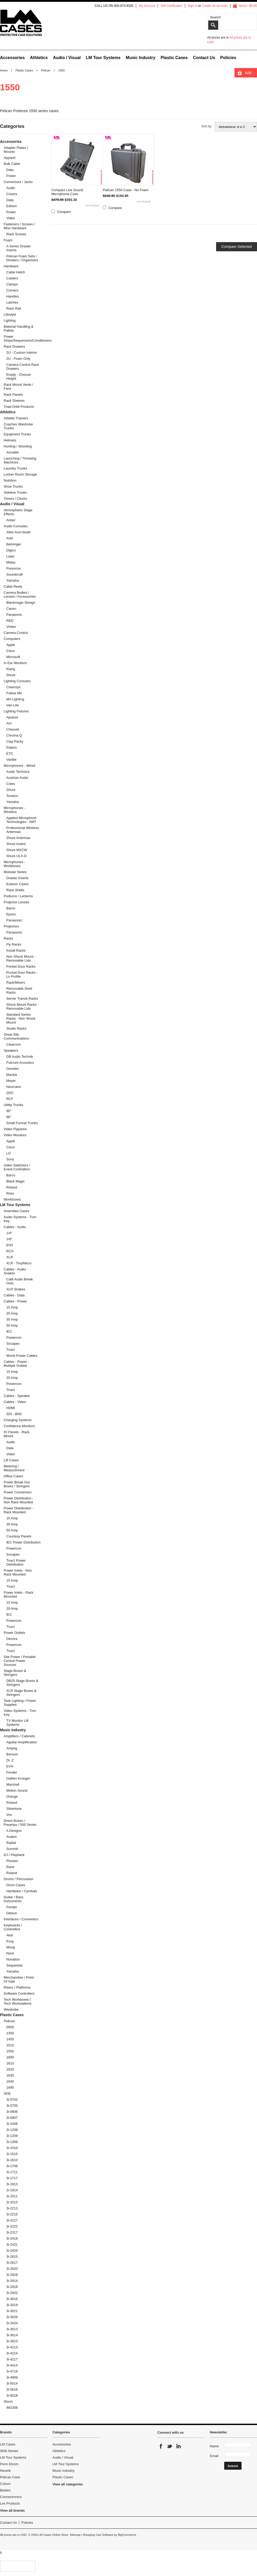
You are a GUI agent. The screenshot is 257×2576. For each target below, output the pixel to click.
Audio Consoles (16, 526)
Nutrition (10, 480)
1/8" (9, 1239)
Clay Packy (14, 741)
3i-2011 (12, 2196)
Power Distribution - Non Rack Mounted (18, 1500)
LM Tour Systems (103, 57)
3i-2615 (12, 2257)
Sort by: (206, 126)
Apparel (9, 158)
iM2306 (12, 2408)
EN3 (9, 1245)
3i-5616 (12, 2389)
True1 (10, 1350)
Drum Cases (15, 1885)
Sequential (14, 1965)
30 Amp (12, 1319)
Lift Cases (11, 1460)
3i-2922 (12, 2293)
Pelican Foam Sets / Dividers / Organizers (22, 258)
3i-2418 (12, 2238)
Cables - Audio (15, 1227)
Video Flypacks (15, 1129)
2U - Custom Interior (21, 352)
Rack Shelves (14, 401)
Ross (10, 1193)
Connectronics (11, 2497)
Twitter (169, 2446)
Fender (11, 1772)
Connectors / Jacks (18, 182)
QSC (10, 1093)
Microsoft (13, 657)
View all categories (67, 2484)
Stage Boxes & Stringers (15, 1673)
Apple (10, 645)
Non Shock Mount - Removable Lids (20, 958)
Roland (11, 1187)
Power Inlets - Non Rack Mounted (18, 1572)
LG (8, 1153)
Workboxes (12, 1199)
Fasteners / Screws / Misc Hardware (19, 226)
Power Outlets (14, 1633)
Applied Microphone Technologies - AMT (21, 820)
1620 (10, 2069)
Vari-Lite (12, 705)
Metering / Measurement (14, 1468)
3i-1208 (12, 2130)
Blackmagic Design (20, 602)
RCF (9, 1099)
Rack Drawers (14, 346)
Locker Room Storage (20, 474)
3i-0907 (12, 2118)
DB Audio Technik (19, 1056)
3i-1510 (12, 2148)
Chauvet (12, 729)
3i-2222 (12, 2226)
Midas (10, 562)
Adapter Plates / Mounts (16, 150)
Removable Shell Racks (19, 990)
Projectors (11, 926)
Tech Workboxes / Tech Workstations (17, 2001)
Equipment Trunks (17, 434)
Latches (12, 302)
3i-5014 (12, 2383)
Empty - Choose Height (18, 376)
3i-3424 (12, 2323)
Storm (8, 2401)
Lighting (10, 320)
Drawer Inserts (17, 878)
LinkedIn (178, 2446)
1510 (10, 2045)
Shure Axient (16, 844)
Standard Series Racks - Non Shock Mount (20, 1018)
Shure (10, 675)
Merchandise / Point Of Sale (19, 1979)
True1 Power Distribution (16, 1562)
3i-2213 (12, 2208)
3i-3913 (12, 2341)
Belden (5, 2490)
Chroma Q (14, 735)
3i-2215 (12, 2214)
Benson (12, 1754)
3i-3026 (12, 2317)
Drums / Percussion (18, 1879)
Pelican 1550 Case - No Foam (125, 190)
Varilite (11, 760)
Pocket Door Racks (20, 966)
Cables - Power (15, 1301)
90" (8, 1111)
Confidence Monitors (19, 1426)
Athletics (39, 57)
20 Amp (12, 1313)
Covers (11, 194)
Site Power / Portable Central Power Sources (20, 1661)
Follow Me (14, 693)
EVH (9, 1766)
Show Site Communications (16, 1036)
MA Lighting (15, 699)
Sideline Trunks (15, 492)
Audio (10, 188)
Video (10, 218)
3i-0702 (12, 2100)
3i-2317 (12, 2232)
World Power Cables (21, 1356)
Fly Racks (13, 944)
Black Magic (15, 1181)
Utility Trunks (13, 1105)
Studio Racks (16, 1028)
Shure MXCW (16, 850)
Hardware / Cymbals (21, 1891)
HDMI (10, 1408)
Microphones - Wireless (14, 810)
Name (214, 2446)
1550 (10, 2051)
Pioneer (12, 1861)
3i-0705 (12, 2106)
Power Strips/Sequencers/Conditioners (21, 338)
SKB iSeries (9, 2451)
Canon (11, 609)
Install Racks (16, 950)
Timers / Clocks (15, 498)
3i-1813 (12, 2184)
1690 (10, 2087)
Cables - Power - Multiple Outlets (16, 1364)
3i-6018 (12, 2395)
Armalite (12, 452)
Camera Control (16, 633)
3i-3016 (12, 2299)
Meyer (11, 1081)
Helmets (10, 440)
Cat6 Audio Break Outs (19, 1281)
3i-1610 (12, 2160)
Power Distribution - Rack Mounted (18, 1510)
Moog (10, 1947)
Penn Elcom (9, 2464)
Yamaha (12, 580)
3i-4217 (12, 2359)
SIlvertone (14, 1809)
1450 (10, 2039)
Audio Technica (17, 772)
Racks (8, 938)
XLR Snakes (15, 1289)
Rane (10, 1867)
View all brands (12, 2510)
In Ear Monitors (15, 663)
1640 (10, 2081)
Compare (64, 212)
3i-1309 (12, 2142)
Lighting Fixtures (16, 711)
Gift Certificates (171, 6)
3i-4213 (12, 2347)
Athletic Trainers (16, 418)
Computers (12, 639)
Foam (8, 240)
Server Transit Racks (22, 998)
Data (9, 170)
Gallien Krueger (18, 1778)
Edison (11, 206)
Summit (12, 1849)
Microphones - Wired (19, 766)
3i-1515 (12, 2154)
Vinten (11, 627)
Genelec (12, 1069)
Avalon (11, 1837)
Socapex (13, 1344)
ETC (9, 753)
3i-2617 (12, 2263)
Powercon (14, 1337)
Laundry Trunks (15, 468)
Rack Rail (13, 308)
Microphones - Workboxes (14, 864)
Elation (11, 747)
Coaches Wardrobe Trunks (18, 426)
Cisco (10, 651)
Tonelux (12, 796)
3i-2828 (12, 2275)
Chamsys (13, 687)
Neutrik (5, 2471)
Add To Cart (248, 74)
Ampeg (11, 1748)
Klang (10, 669)
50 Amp (12, 1325)
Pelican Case (10, 2477)
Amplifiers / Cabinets (19, 1736)
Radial (11, 1843)
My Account (147, 6)
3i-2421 (12, 2244)
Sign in (192, 6)
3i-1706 (12, 2166)
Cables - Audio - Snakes (16, 1271)
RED (9, 621)
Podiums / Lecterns (18, 896)
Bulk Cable (12, 164)
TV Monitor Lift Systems (17, 1723)
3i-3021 (12, 2311)
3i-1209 (12, 2136)
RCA (9, 1251)
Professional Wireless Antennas (22, 830)
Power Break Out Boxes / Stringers (17, 1484)
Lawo (10, 556)
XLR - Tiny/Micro (18, 1263)
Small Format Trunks (22, 1123)
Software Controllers (19, 1993)
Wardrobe (11, 2009)
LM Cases (7, 2444)
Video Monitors (15, 1135)
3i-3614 (12, 2335)
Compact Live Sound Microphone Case (67, 192)
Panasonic (14, 615)
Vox (9, 1815)
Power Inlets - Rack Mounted (18, 1594)
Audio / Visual (67, 57)
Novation (13, 1959)
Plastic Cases (174, 57)
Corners (12, 290)
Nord (10, 1953)
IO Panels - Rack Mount (16, 1434)
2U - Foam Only (18, 359)
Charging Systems (17, 1420)
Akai (9, 1935)
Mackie (11, 1075)
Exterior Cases (17, 884)
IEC (9, 1331)
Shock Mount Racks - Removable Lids (22, 1006)
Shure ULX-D (16, 856)
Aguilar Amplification (21, 1742)
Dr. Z (10, 1760)
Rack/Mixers (15, 982)
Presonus (13, 568)
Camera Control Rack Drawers (22, 367)
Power (11, 176)
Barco (10, 908)
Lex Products (10, 2503)
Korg (9, 1941)
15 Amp (12, 1307)
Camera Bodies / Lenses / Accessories (20, 594)
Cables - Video (15, 1402)
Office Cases (13, 1476)
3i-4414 (12, 2365)
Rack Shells (15, 890)
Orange (12, 1796)
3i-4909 (12, 2377)
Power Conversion (17, 1492)
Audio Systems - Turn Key (20, 1219)
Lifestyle (10, 314)
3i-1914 (12, 2190)
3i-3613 (12, 2329)
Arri (9, 723)
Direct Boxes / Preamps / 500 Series (20, 1823)
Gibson (11, 1913)
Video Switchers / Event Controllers (17, 1167)
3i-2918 (12, 2287)
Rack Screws (16, 234)
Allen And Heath (18, 532)
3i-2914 (12, 2281)
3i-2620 (12, 2269)
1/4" (9, 1233)
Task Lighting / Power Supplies (20, 1703)
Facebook (161, 2446)
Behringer (13, 544)
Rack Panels (13, 395)
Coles (10, 784)
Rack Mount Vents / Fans (18, 386)
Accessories (12, 57)
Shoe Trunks (13, 486)
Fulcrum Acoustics (20, 1063)
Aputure (12, 717)
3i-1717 (12, 2178)
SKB (7, 2093)
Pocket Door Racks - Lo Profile (22, 974)
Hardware (11, 266)
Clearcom (13, 1044)
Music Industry (141, 57)
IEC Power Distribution (23, 1542)
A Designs (14, 1831)
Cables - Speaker (17, 1396)
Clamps (12, 284)
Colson (5, 2484)
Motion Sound (16, 1790)
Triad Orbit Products (19, 407)
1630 (10, 2075)
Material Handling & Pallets (18, 328)
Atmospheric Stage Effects (18, 512)
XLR (9, 1257)
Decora (11, 1639)
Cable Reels (13, 586)
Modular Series (15, 872)
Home (4, 70)
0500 (10, 2027)
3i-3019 (12, 2305)
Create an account (215, 6)
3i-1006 (12, 2124)
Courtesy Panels (18, 1536)
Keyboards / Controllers (13, 1927)
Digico (11, 550)
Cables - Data (14, 1295)
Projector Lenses (16, 902)
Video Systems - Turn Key (20, 1713)
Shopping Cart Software (98, 2534)
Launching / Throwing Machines (20, 460)
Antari (10, 520)
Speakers (11, 1050)
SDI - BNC (14, 1414)
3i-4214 (12, 2353)
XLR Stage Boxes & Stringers (21, 1693)
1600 (10, 2057)
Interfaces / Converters (21, 1919)
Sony (10, 1159)
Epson (11, 914)
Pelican (45, 70)
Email (214, 2456)
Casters (12, 278)
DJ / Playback (14, 1855)
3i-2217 (12, 2220)
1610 (10, 2063)
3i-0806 (12, 2112)
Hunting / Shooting (18, 446)
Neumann (13, 1087)
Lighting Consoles (17, 681)
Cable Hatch (15, 272)
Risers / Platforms (17, 1987)
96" (8, 1117)
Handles (12, 296)
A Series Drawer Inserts (18, 248)
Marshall (12, 1784)
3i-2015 (12, 2202)
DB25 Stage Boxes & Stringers (22, 1683)
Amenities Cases (16, 1211)
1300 (10, 2033)
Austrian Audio (17, 778)
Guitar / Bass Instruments (13, 1899)
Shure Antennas (18, 838)
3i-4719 (12, 2371)
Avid (9, 538)
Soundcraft (14, 574)
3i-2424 (12, 2250)
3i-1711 (12, 2172)
